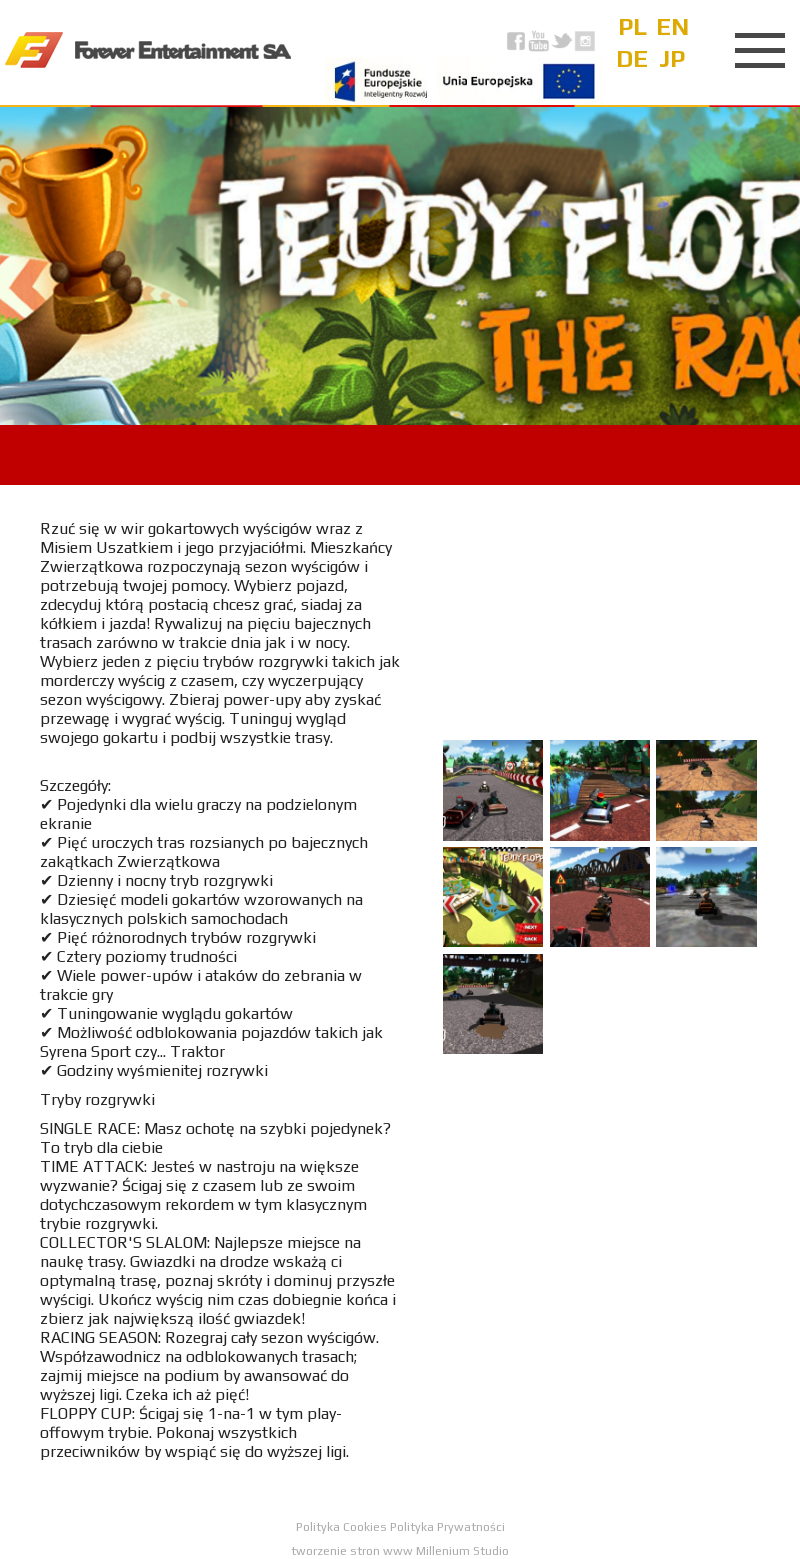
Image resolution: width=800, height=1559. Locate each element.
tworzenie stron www (352, 1551)
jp (672, 58)
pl (632, 26)
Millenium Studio (462, 1551)
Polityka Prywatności (447, 1527)
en (672, 26)
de (632, 58)
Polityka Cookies (343, 1527)
